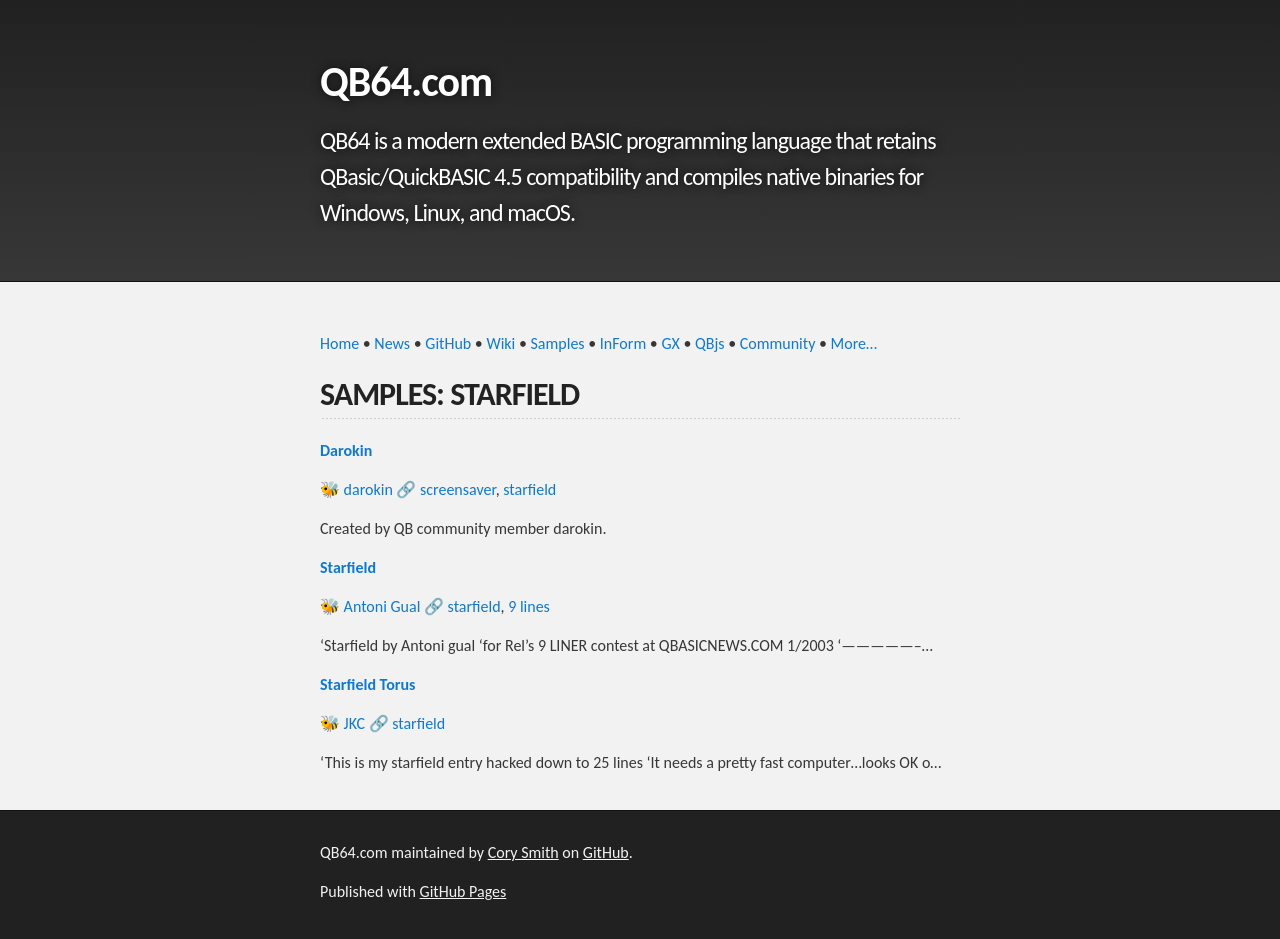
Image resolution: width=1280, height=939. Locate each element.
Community (778, 343)
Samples (558, 343)
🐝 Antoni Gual (370, 606)
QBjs (710, 343)
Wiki (500, 343)
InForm (623, 343)
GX (670, 343)
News (392, 343)
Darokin (346, 450)
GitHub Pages (463, 891)
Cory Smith (523, 852)
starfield (529, 489)
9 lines (529, 606)
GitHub (448, 343)
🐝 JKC (342, 723)
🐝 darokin (356, 489)
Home (339, 343)
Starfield (348, 567)
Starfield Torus (367, 684)
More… (854, 343)
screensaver (458, 489)
